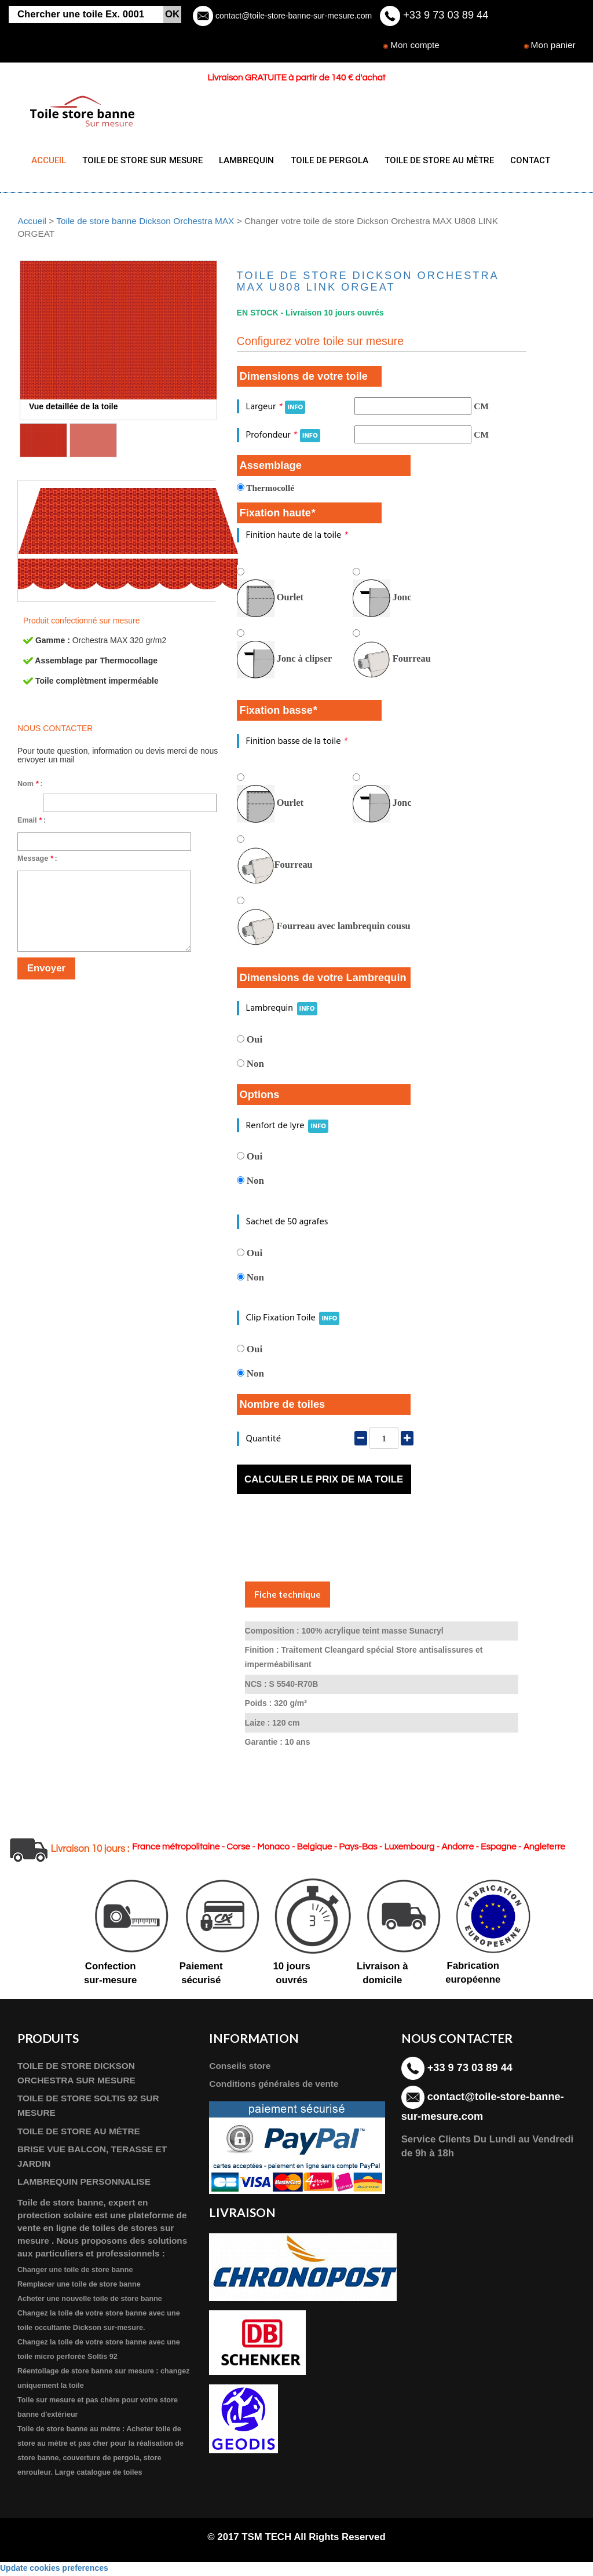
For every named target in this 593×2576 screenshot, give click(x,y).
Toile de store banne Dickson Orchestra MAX (145, 223)
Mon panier (553, 45)
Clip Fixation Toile (293, 1320)
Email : (31, 823)
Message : (37, 861)
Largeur (276, 409)
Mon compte (415, 45)
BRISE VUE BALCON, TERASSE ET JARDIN (92, 2158)
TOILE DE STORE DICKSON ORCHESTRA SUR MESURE (76, 2076)
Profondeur (283, 437)
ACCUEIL (48, 160)
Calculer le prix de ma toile (323, 1481)
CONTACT (518, 160)
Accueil (31, 223)
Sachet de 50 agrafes (287, 1224)
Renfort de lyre (287, 1128)
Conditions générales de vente (273, 2086)
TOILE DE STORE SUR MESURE (140, 160)
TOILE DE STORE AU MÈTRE (429, 160)
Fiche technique (287, 1596)
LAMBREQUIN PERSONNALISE (84, 2184)
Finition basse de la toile (296, 743)
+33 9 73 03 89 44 (444, 15)
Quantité (263, 1441)
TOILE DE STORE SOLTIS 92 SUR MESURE (88, 2108)
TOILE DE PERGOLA (322, 160)
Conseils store (239, 2069)
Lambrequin (281, 1011)
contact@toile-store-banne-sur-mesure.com (292, 15)
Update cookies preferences (54, 2570)
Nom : (30, 786)
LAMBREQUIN (241, 160)
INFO (295, 409)
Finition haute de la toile (296, 538)
